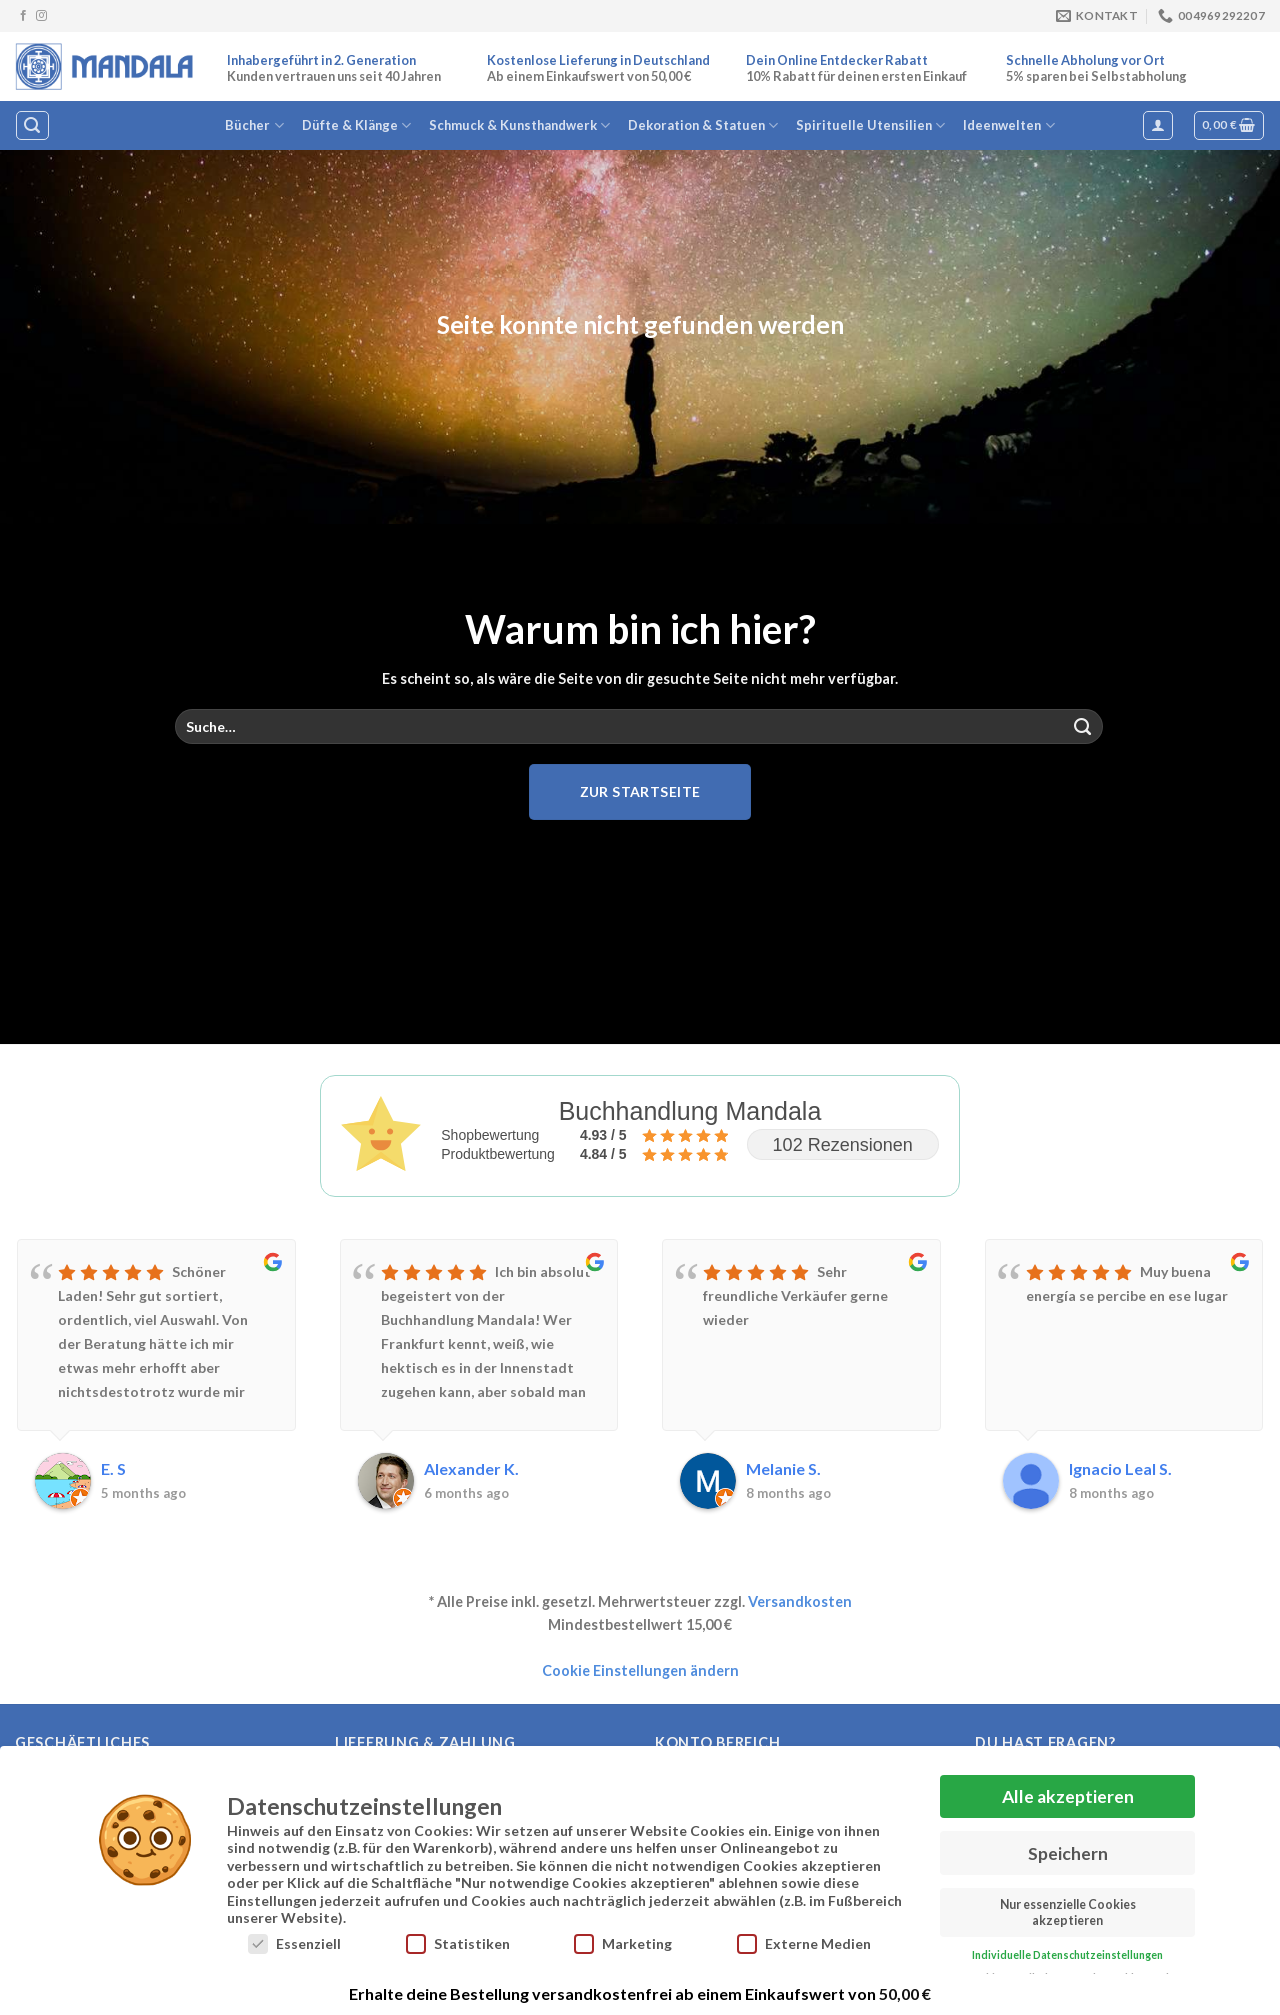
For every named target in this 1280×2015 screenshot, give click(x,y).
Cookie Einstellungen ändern (640, 1670)
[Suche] (32, 125)
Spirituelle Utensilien (870, 125)
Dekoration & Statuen (703, 125)
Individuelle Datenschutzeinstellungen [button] (1067, 1953)
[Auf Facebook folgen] (23, 16)
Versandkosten (800, 1601)
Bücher (254, 125)
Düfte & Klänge (356, 125)
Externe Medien (804, 1941)
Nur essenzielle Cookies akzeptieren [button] (1068, 1910)
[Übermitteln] (1083, 727)
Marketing (623, 1941)
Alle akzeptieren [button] (1068, 1794)
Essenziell (294, 1941)
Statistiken (458, 1941)
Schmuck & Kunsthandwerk (519, 125)
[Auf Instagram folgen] (41, 16)
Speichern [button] (1068, 1850)
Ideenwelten (1008, 125)
